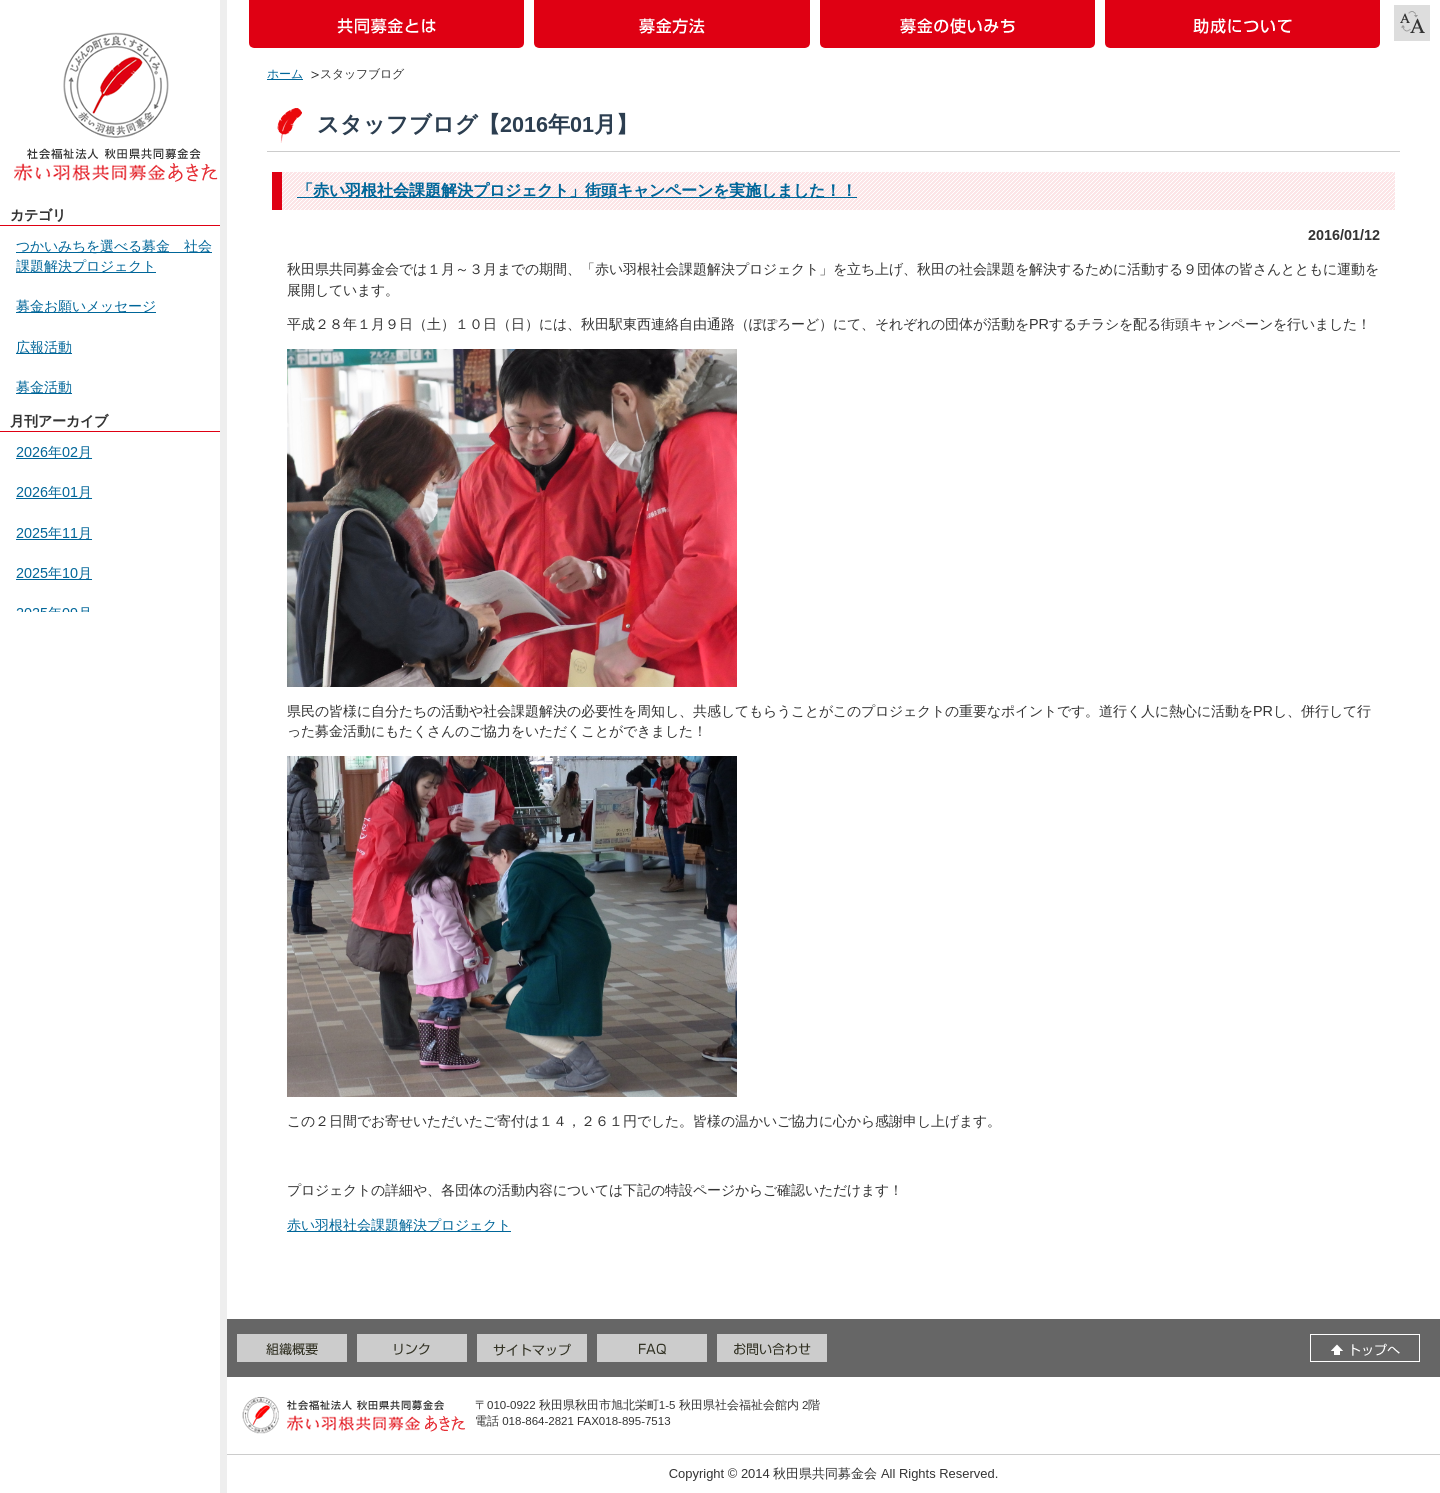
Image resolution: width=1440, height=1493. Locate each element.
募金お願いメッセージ (86, 306)
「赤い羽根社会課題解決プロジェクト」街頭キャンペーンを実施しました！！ (577, 190)
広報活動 (44, 347)
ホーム (285, 74)
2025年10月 (54, 573)
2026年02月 (54, 452)
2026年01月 (54, 492)
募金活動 (44, 387)
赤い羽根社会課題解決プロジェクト (399, 1225)
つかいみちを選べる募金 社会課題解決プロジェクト (114, 256)
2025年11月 (54, 533)
